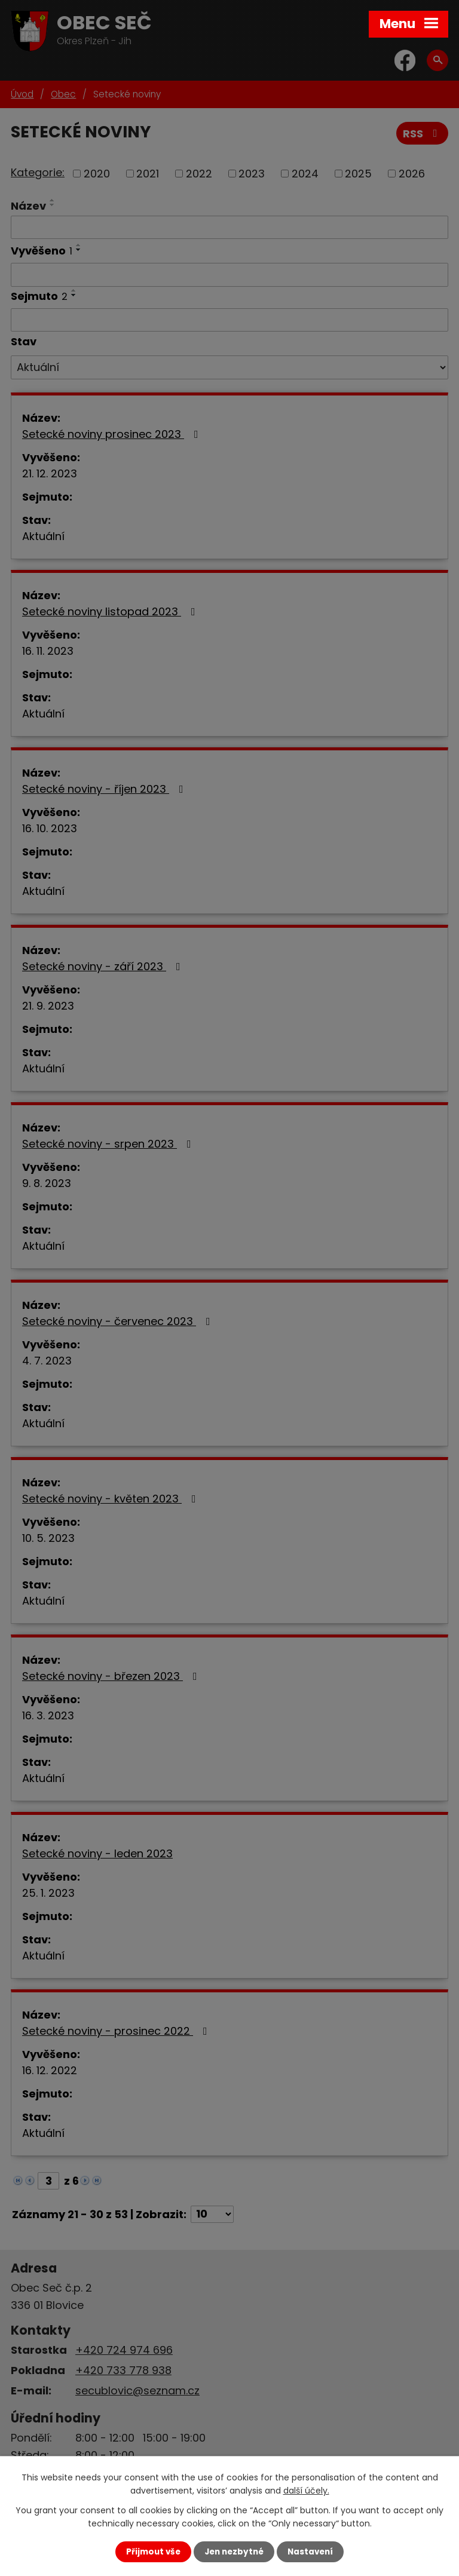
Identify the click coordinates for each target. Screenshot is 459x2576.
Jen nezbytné (234, 2551)
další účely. (306, 2491)
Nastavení (310, 2551)
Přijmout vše (153, 2551)
